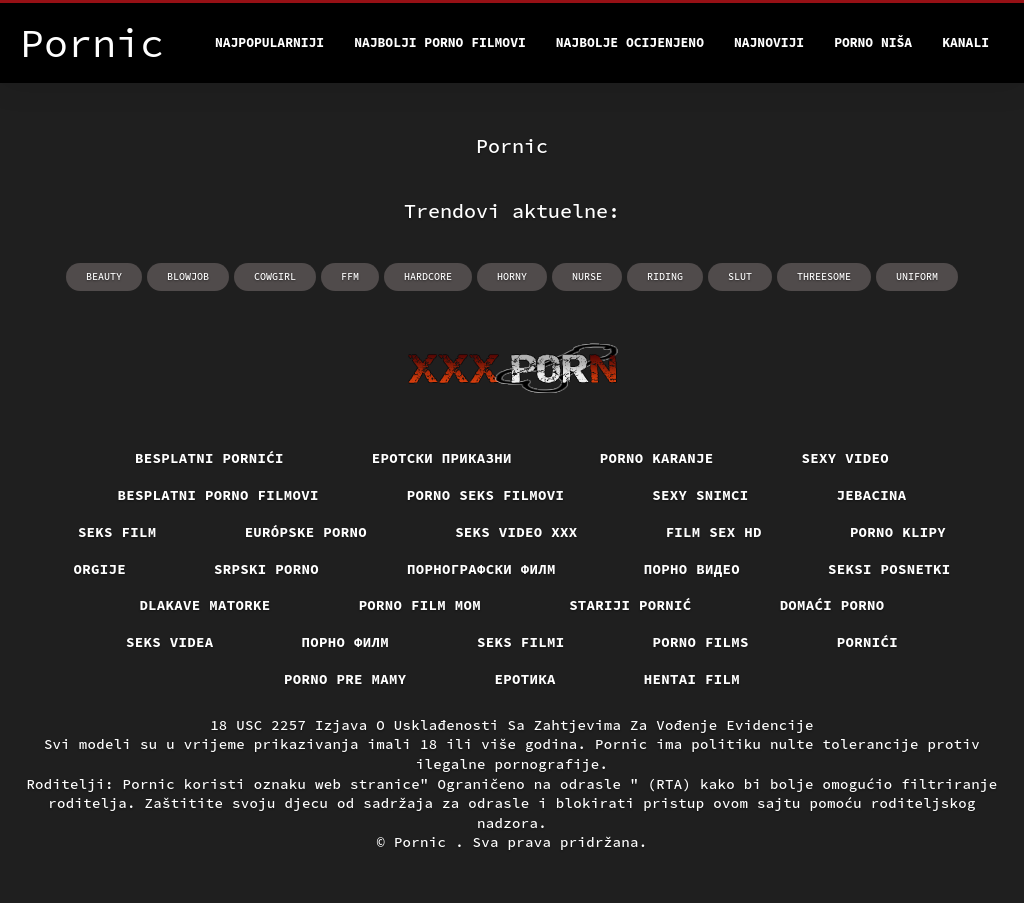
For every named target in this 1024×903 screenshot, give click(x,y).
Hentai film (692, 679)
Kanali (965, 42)
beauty (104, 276)
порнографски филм (481, 569)
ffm (350, 276)
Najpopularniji (269, 42)
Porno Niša (873, 42)
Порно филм (346, 642)
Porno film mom (420, 605)
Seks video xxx (516, 532)
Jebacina (872, 495)
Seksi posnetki (889, 569)
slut (740, 276)
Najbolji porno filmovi (440, 42)
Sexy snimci (700, 495)
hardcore (428, 276)
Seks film (117, 532)
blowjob (188, 276)
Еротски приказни (442, 458)
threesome (824, 276)
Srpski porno (266, 569)
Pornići (867, 642)
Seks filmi (521, 642)
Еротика (525, 679)
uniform (917, 276)
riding (665, 276)
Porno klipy (898, 532)
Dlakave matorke (204, 605)
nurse (587, 276)
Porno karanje (657, 458)
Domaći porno (832, 605)
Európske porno (306, 532)
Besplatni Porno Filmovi (218, 495)
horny (512, 276)
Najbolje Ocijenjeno (630, 42)
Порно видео (692, 569)
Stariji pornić (630, 605)
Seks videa (170, 642)
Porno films (701, 642)
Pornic (424, 842)
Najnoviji (769, 42)
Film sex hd (714, 532)
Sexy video (846, 458)
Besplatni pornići (209, 458)
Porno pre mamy (345, 679)
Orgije (100, 569)
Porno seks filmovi (486, 495)
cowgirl (275, 276)
